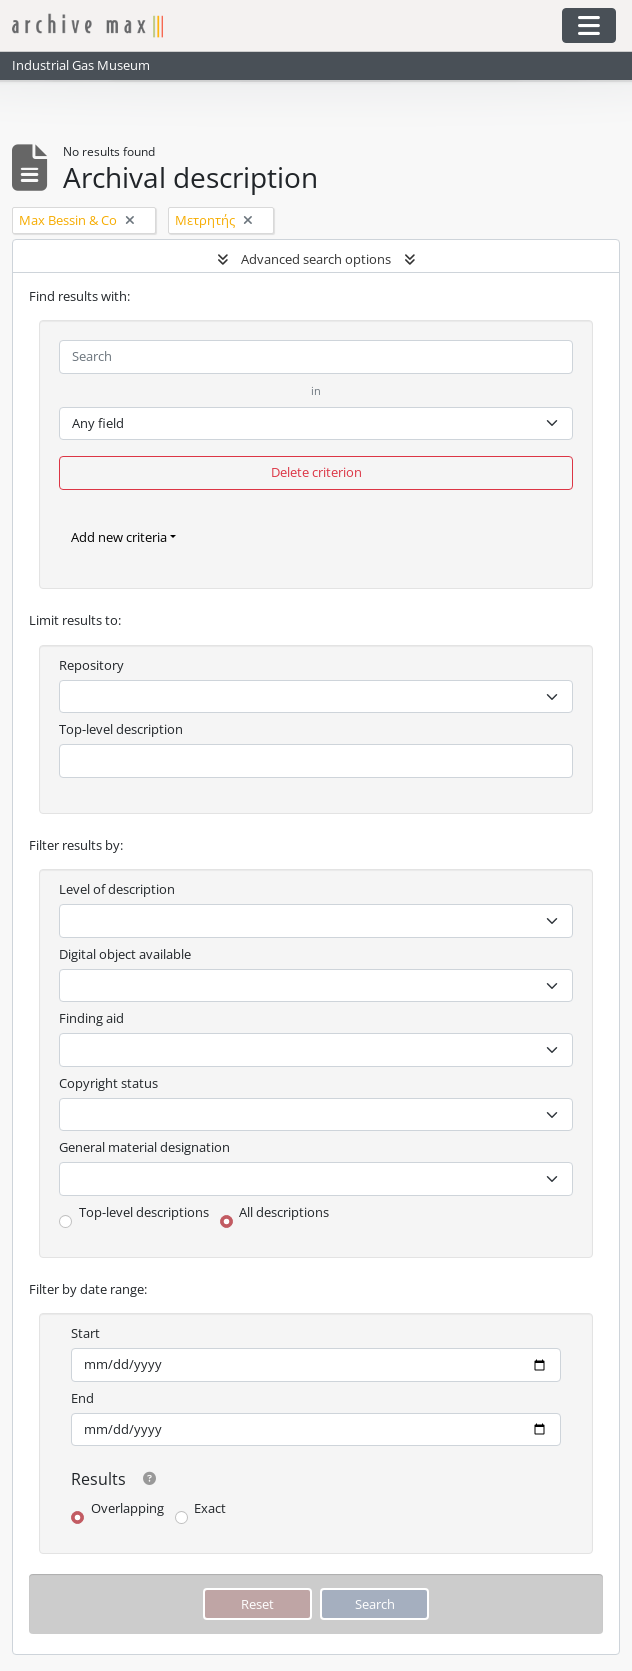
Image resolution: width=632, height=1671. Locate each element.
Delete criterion (316, 472)
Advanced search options (316, 259)
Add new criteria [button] (119, 537)
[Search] (316, 357)
